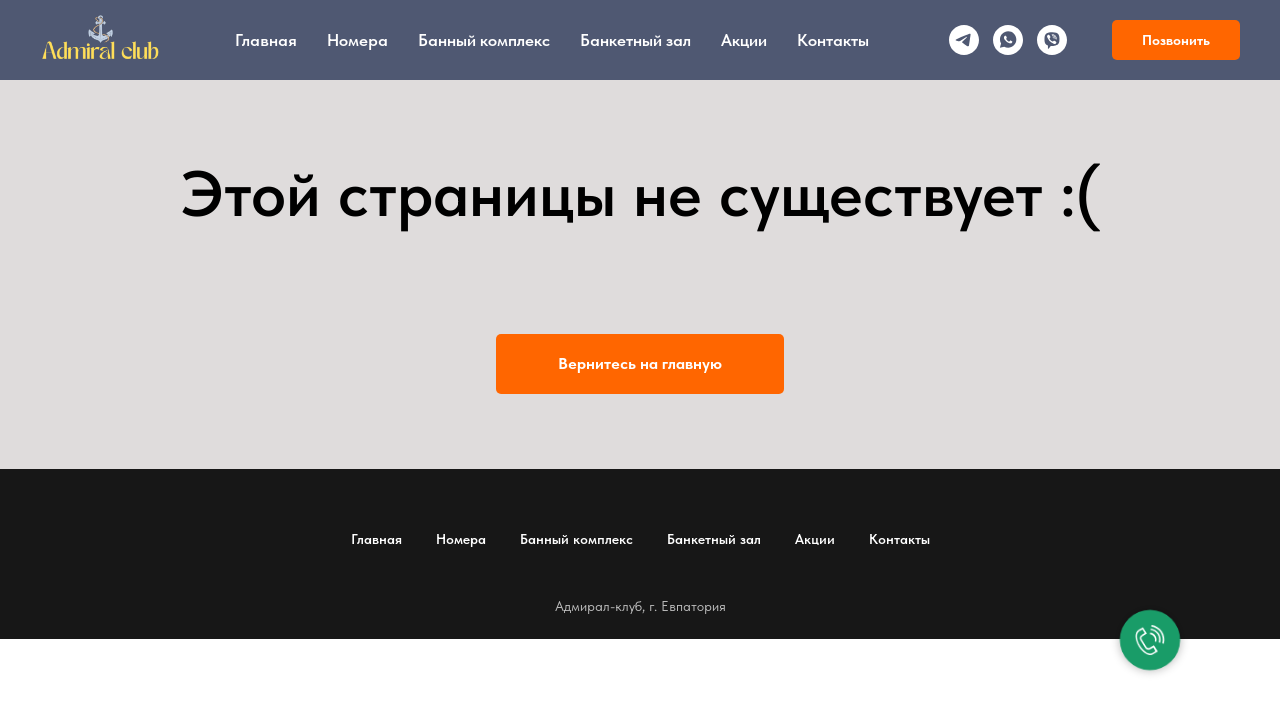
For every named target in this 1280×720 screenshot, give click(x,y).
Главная (266, 40)
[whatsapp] (1008, 40)
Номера (357, 40)
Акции (744, 40)
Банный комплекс (484, 40)
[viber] (1052, 40)
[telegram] (964, 40)
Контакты (833, 40)
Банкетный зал (635, 40)
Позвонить (1176, 40)
